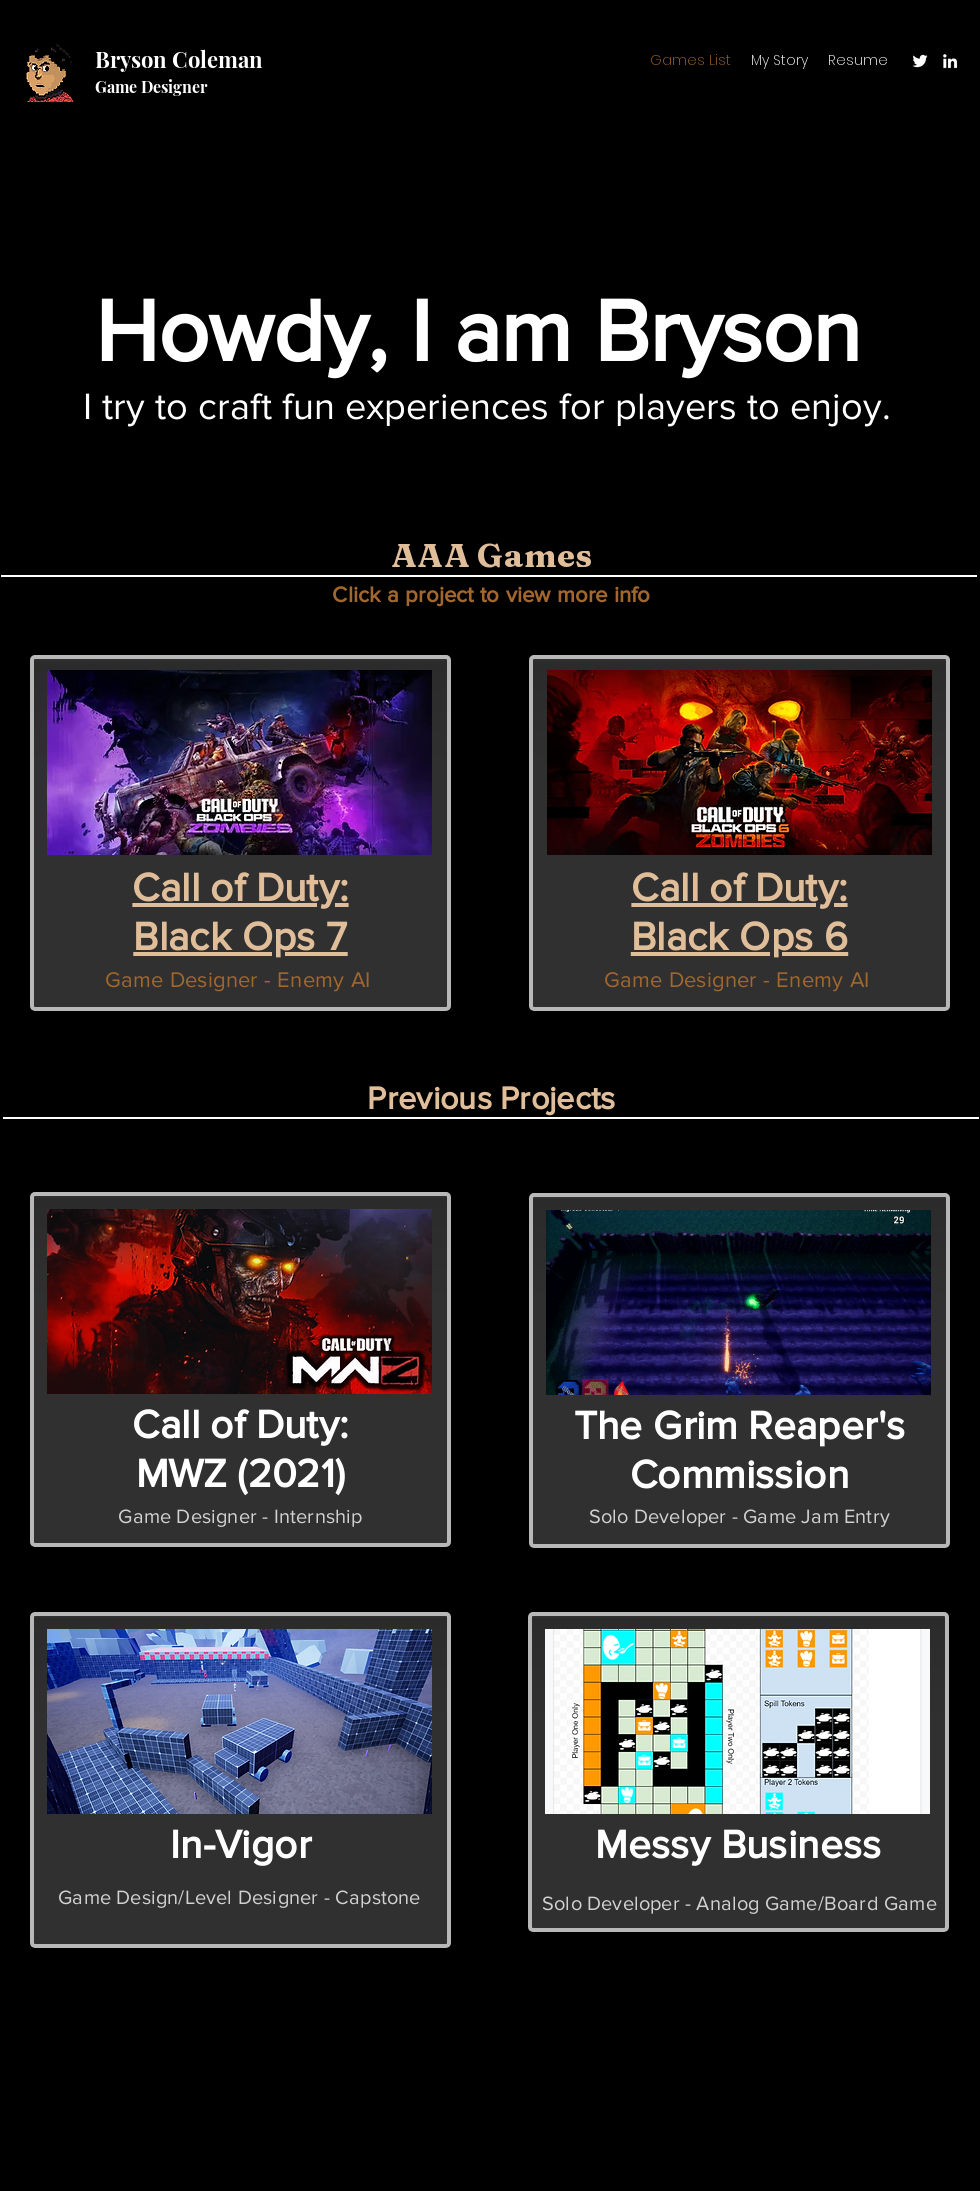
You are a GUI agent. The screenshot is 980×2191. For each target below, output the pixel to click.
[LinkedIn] (950, 61)
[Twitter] (920, 61)
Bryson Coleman (179, 59)
